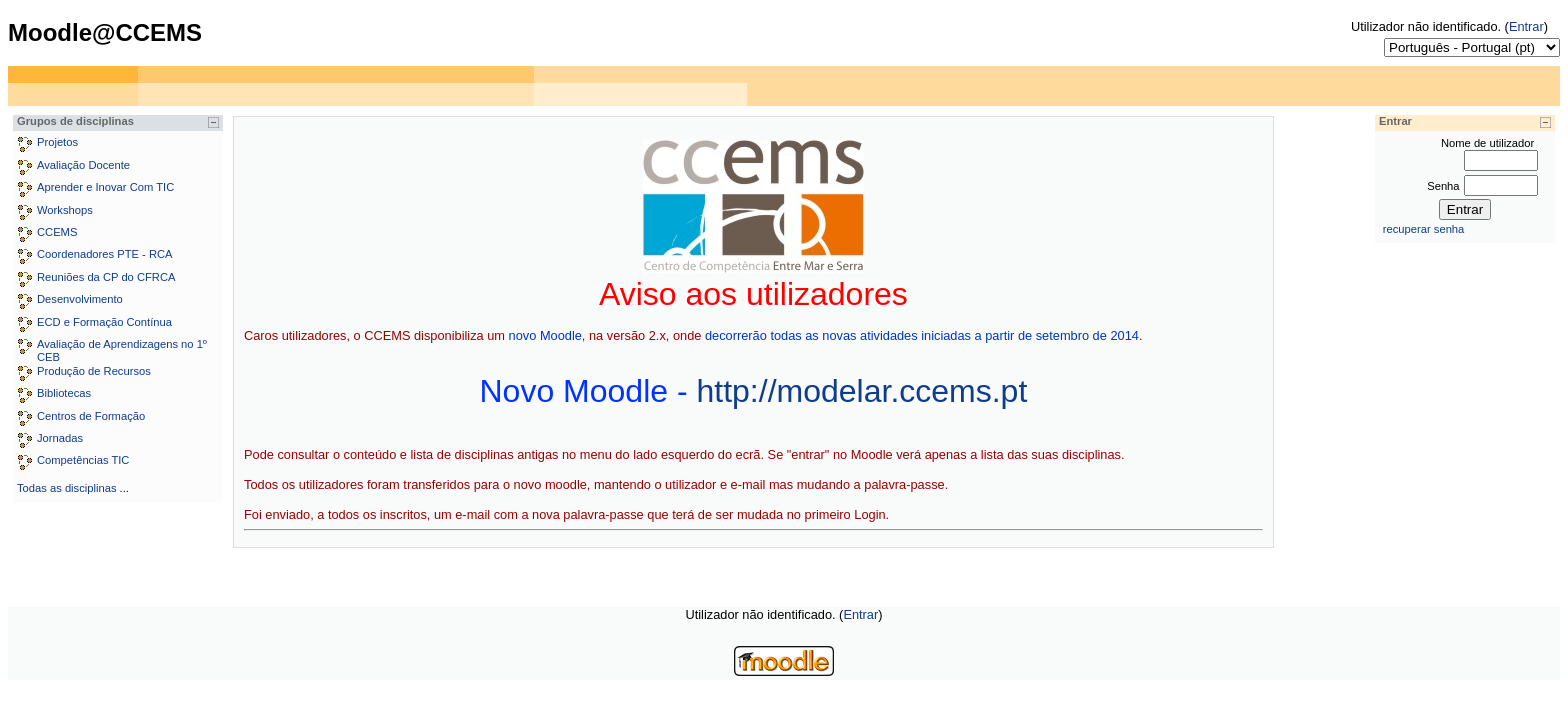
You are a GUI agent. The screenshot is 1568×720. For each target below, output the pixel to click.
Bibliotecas (64, 393)
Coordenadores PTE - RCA (105, 254)
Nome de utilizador (1487, 143)
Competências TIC (83, 460)
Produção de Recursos (94, 371)
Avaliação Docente (83, 165)
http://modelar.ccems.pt (861, 391)
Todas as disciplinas (67, 488)
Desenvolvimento (80, 299)
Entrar (1526, 26)
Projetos (57, 142)
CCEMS (57, 232)
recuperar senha (1423, 229)
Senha (1443, 186)
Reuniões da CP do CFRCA (106, 277)
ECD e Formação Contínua (104, 322)
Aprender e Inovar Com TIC (105, 187)
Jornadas (60, 438)
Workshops (65, 210)
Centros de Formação (91, 416)
